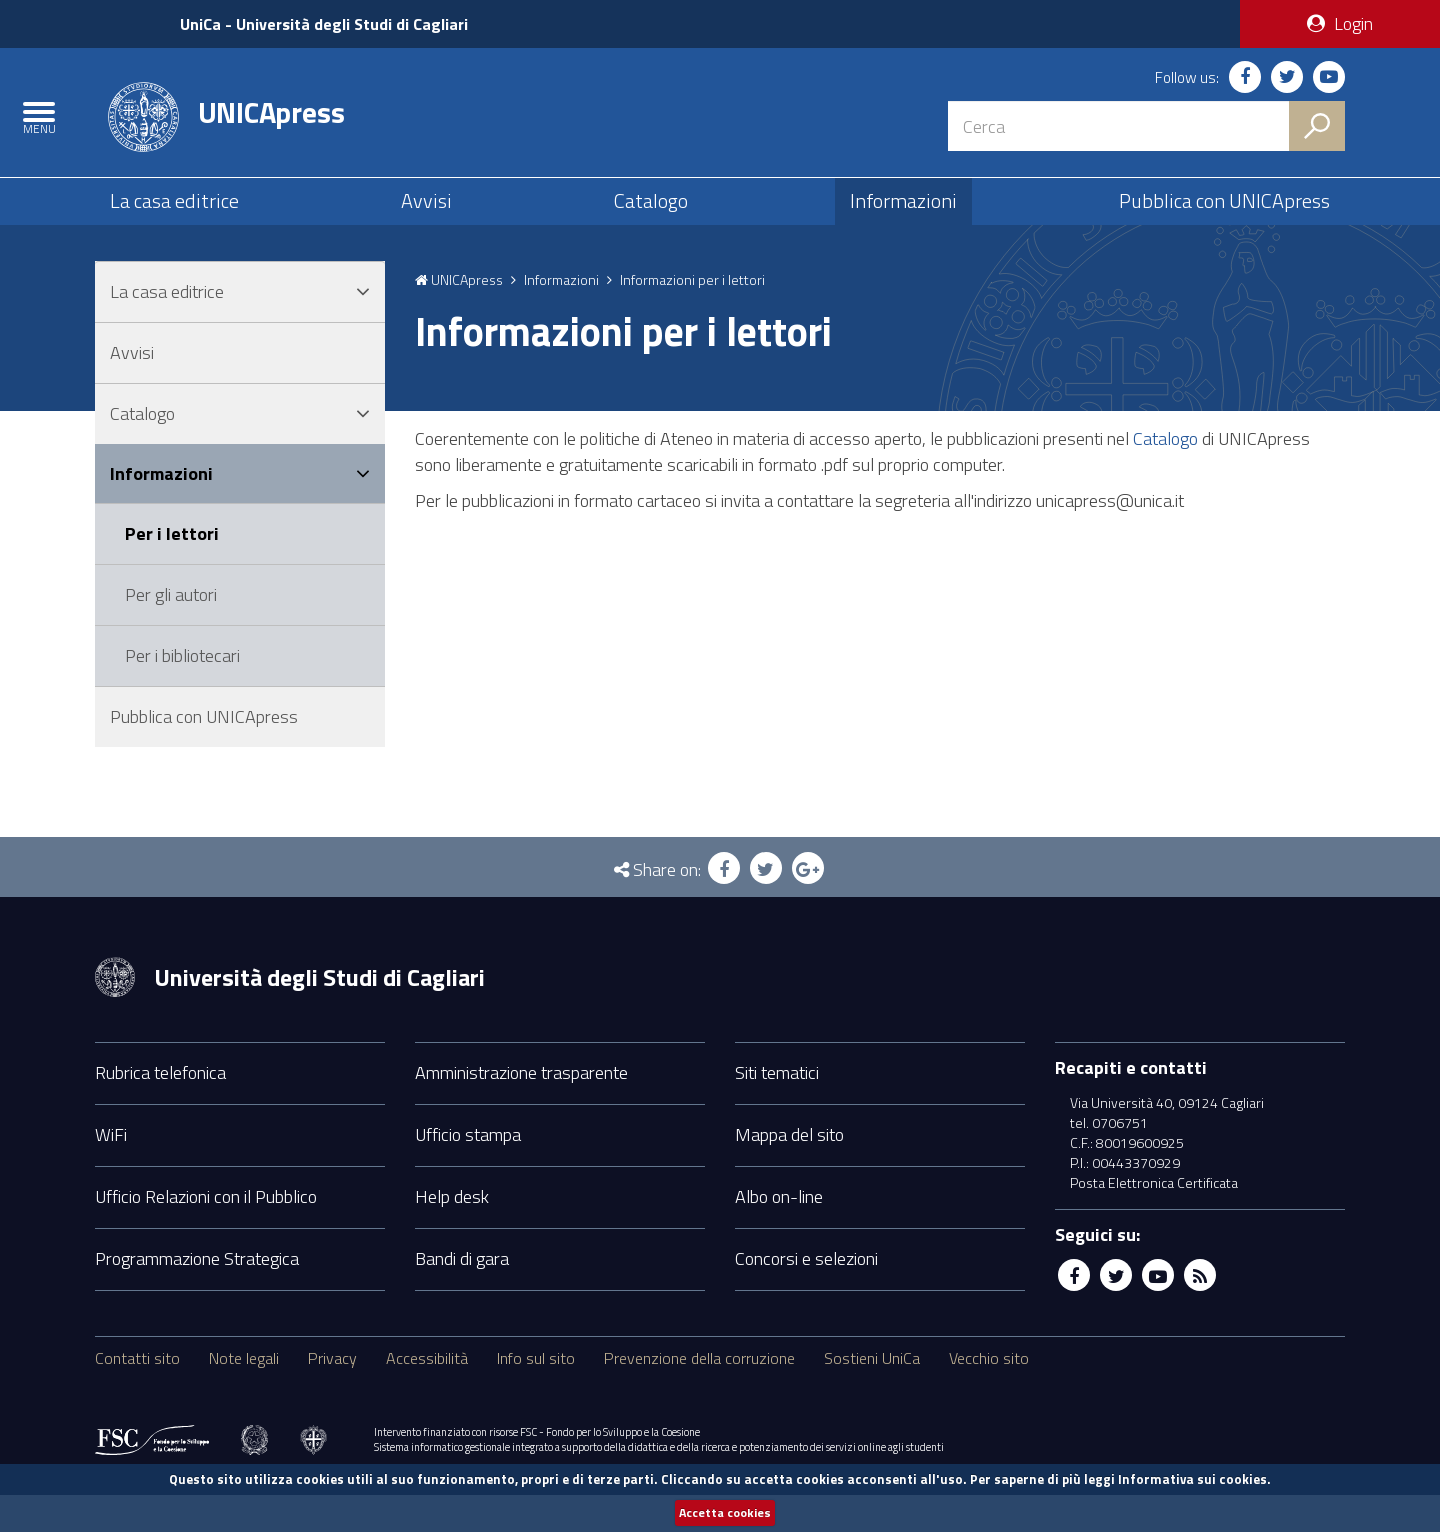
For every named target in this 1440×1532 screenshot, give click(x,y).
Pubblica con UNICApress (1224, 222)
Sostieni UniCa (872, 1394)
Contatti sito (137, 1394)
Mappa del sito (789, 1170)
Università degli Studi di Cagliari (319, 1013)
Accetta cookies (725, 1512)
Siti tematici (777, 1108)
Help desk (452, 1232)
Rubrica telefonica (160, 1108)
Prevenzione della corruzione (699, 1394)
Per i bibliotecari (182, 691)
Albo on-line (779, 1232)
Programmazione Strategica (197, 1294)
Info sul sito (536, 1394)
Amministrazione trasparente (521, 1108)
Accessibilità (427, 1394)
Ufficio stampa (468, 1170)
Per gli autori (171, 631)
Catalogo (651, 222)
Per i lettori (172, 570)
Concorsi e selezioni (806, 1294)
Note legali (244, 1394)
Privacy (332, 1394)
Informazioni (903, 222)
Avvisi (426, 222)
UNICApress (272, 120)
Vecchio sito (989, 1394)
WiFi (111, 1170)
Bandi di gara (462, 1294)
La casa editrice (174, 222)
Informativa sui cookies (1192, 1478)
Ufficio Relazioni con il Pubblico (206, 1232)
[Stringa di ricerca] (1119, 125)
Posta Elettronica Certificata (1154, 1219)
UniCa (334, 24)
